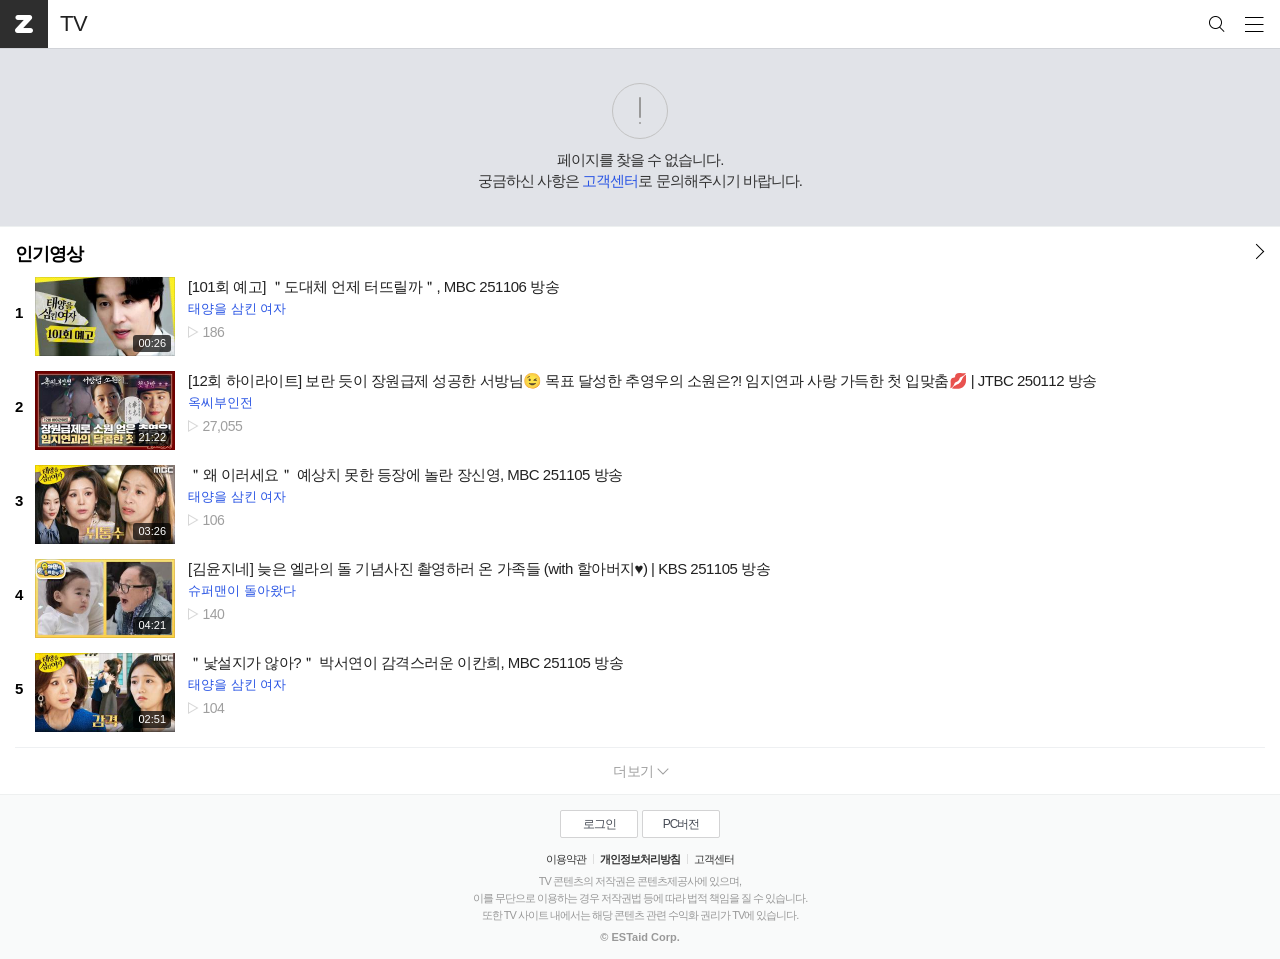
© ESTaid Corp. (639, 937)
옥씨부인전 (220, 402)
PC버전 (681, 824)
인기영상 (49, 254)
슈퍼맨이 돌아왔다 (242, 590)
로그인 (599, 824)
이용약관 (566, 859)
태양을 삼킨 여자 (237, 308)
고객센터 (610, 180)
